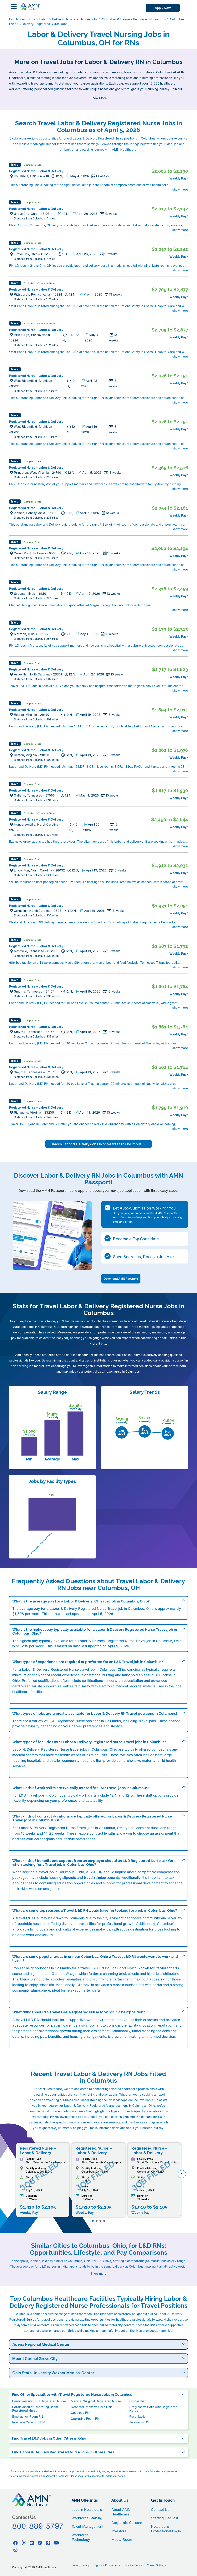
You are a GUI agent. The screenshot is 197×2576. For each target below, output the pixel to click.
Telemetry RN (139, 2422)
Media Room (121, 2539)
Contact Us (160, 2509)
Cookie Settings (156, 2565)
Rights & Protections (107, 2565)
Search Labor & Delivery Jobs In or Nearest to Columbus (98, 1144)
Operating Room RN (85, 2418)
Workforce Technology (81, 2537)
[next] (182, 2174)
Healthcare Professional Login (166, 2529)
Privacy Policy (80, 2565)
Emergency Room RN (27, 2416)
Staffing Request (164, 2518)
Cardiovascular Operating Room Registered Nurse (35, 2408)
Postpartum (137, 2401)
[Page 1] (93, 2221)
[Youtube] (56, 2542)
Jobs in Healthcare (87, 2509)
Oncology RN (80, 2412)
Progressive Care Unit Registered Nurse (153, 2408)
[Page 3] (100, 2221)
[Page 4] (104, 2221)
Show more (98, 2273)
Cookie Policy (133, 2565)
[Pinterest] (40, 2542)
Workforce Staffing (87, 2518)
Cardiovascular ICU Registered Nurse (39, 2401)
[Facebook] (15, 2542)
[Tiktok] (48, 2542)
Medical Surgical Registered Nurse (96, 2401)
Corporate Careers (126, 2522)
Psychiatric (137, 2416)
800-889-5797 (38, 2526)
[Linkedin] (31, 2542)
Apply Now (163, 7)
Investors (118, 2531)
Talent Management (87, 2526)
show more (180, 189)
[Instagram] (15, 2549)
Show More (98, 98)
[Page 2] (97, 2221)
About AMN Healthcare (120, 2512)
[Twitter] (23, 2542)
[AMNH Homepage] (30, 6)
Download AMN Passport (121, 1278)
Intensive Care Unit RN (28, 2422)
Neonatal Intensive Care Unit (91, 2406)
